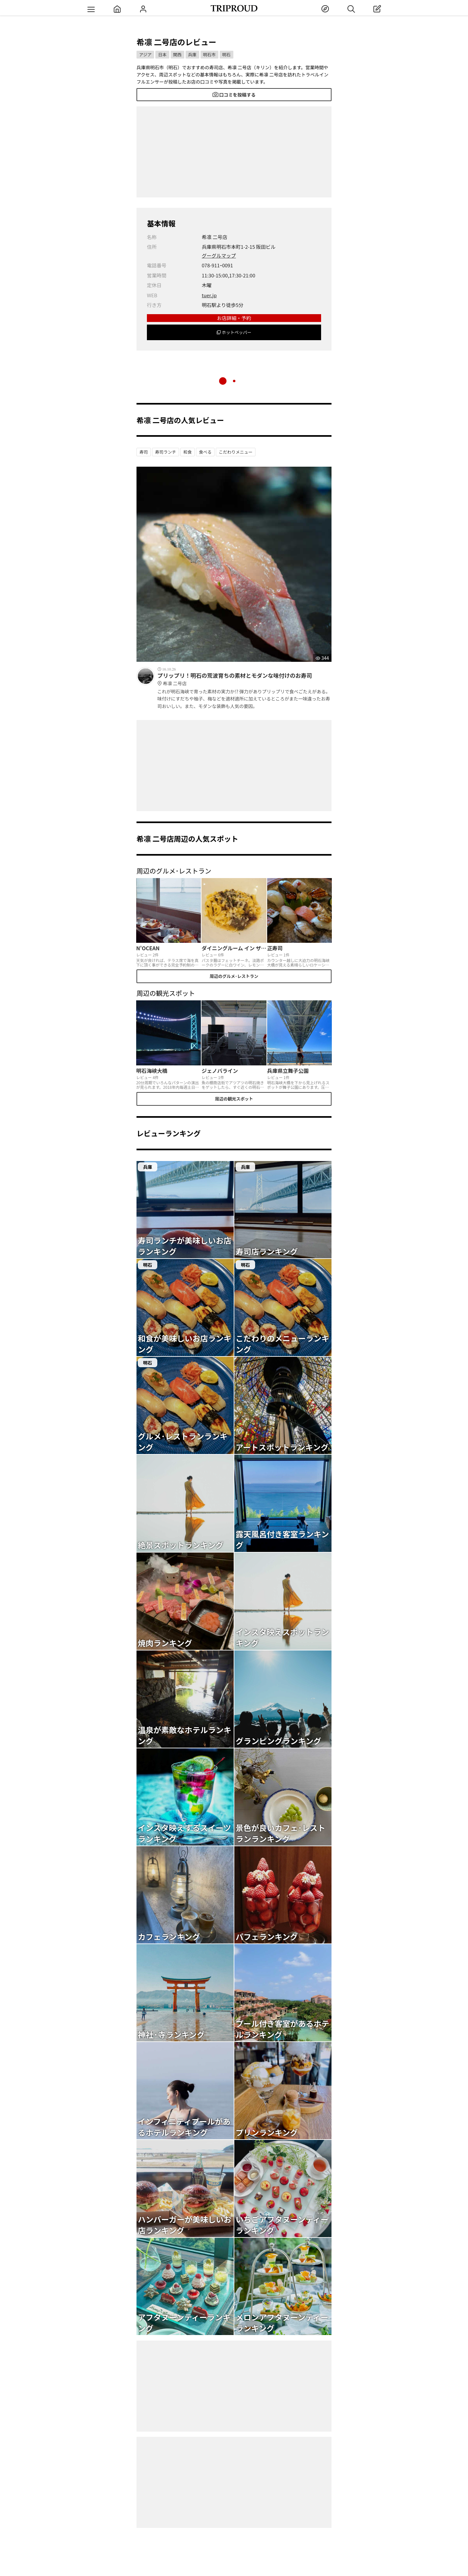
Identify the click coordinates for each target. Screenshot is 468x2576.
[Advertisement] (234, 151)
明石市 (209, 54)
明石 (226, 54)
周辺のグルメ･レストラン (234, 976)
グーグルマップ (219, 255)
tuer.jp (209, 295)
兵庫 (192, 54)
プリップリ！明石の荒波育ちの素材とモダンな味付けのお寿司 (244, 679)
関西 (177, 54)
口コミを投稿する (234, 94)
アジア (145, 54)
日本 (162, 54)
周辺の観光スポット (234, 1099)
